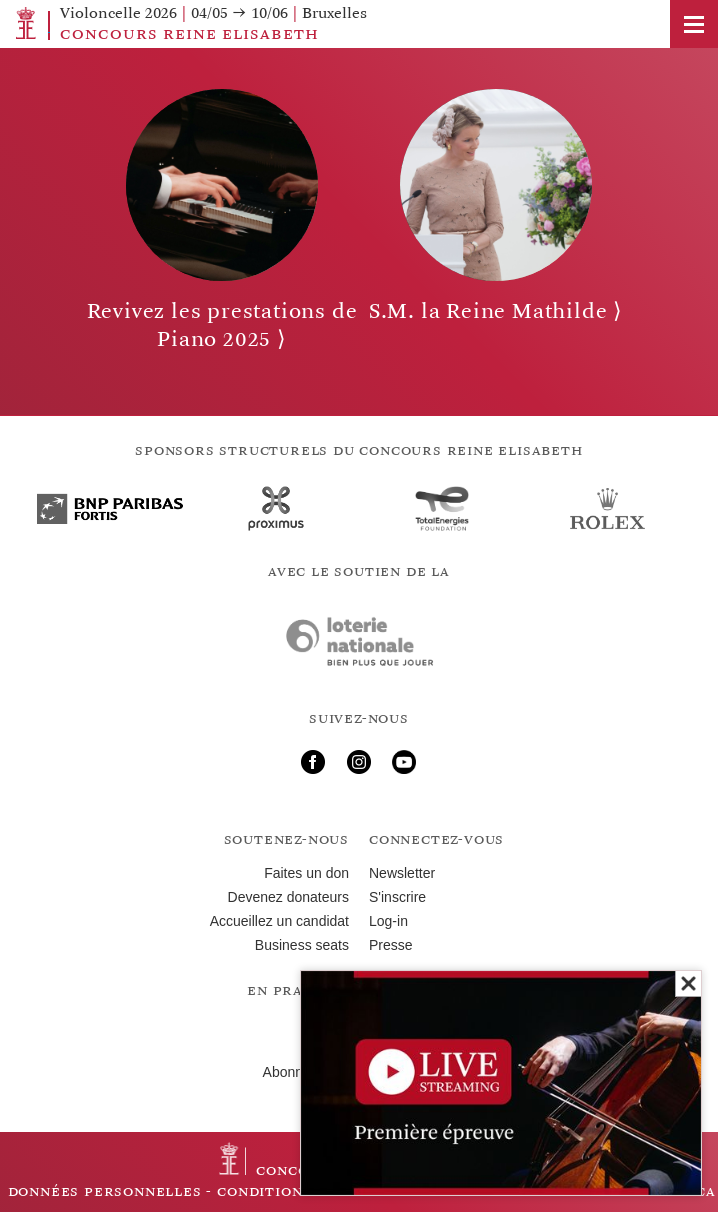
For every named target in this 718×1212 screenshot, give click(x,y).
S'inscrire (397, 897)
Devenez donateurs (288, 897)
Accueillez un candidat (279, 921)
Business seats (302, 945)
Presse (391, 945)
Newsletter (402, 873)
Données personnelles (105, 1191)
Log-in (388, 921)
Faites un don (306, 873)
